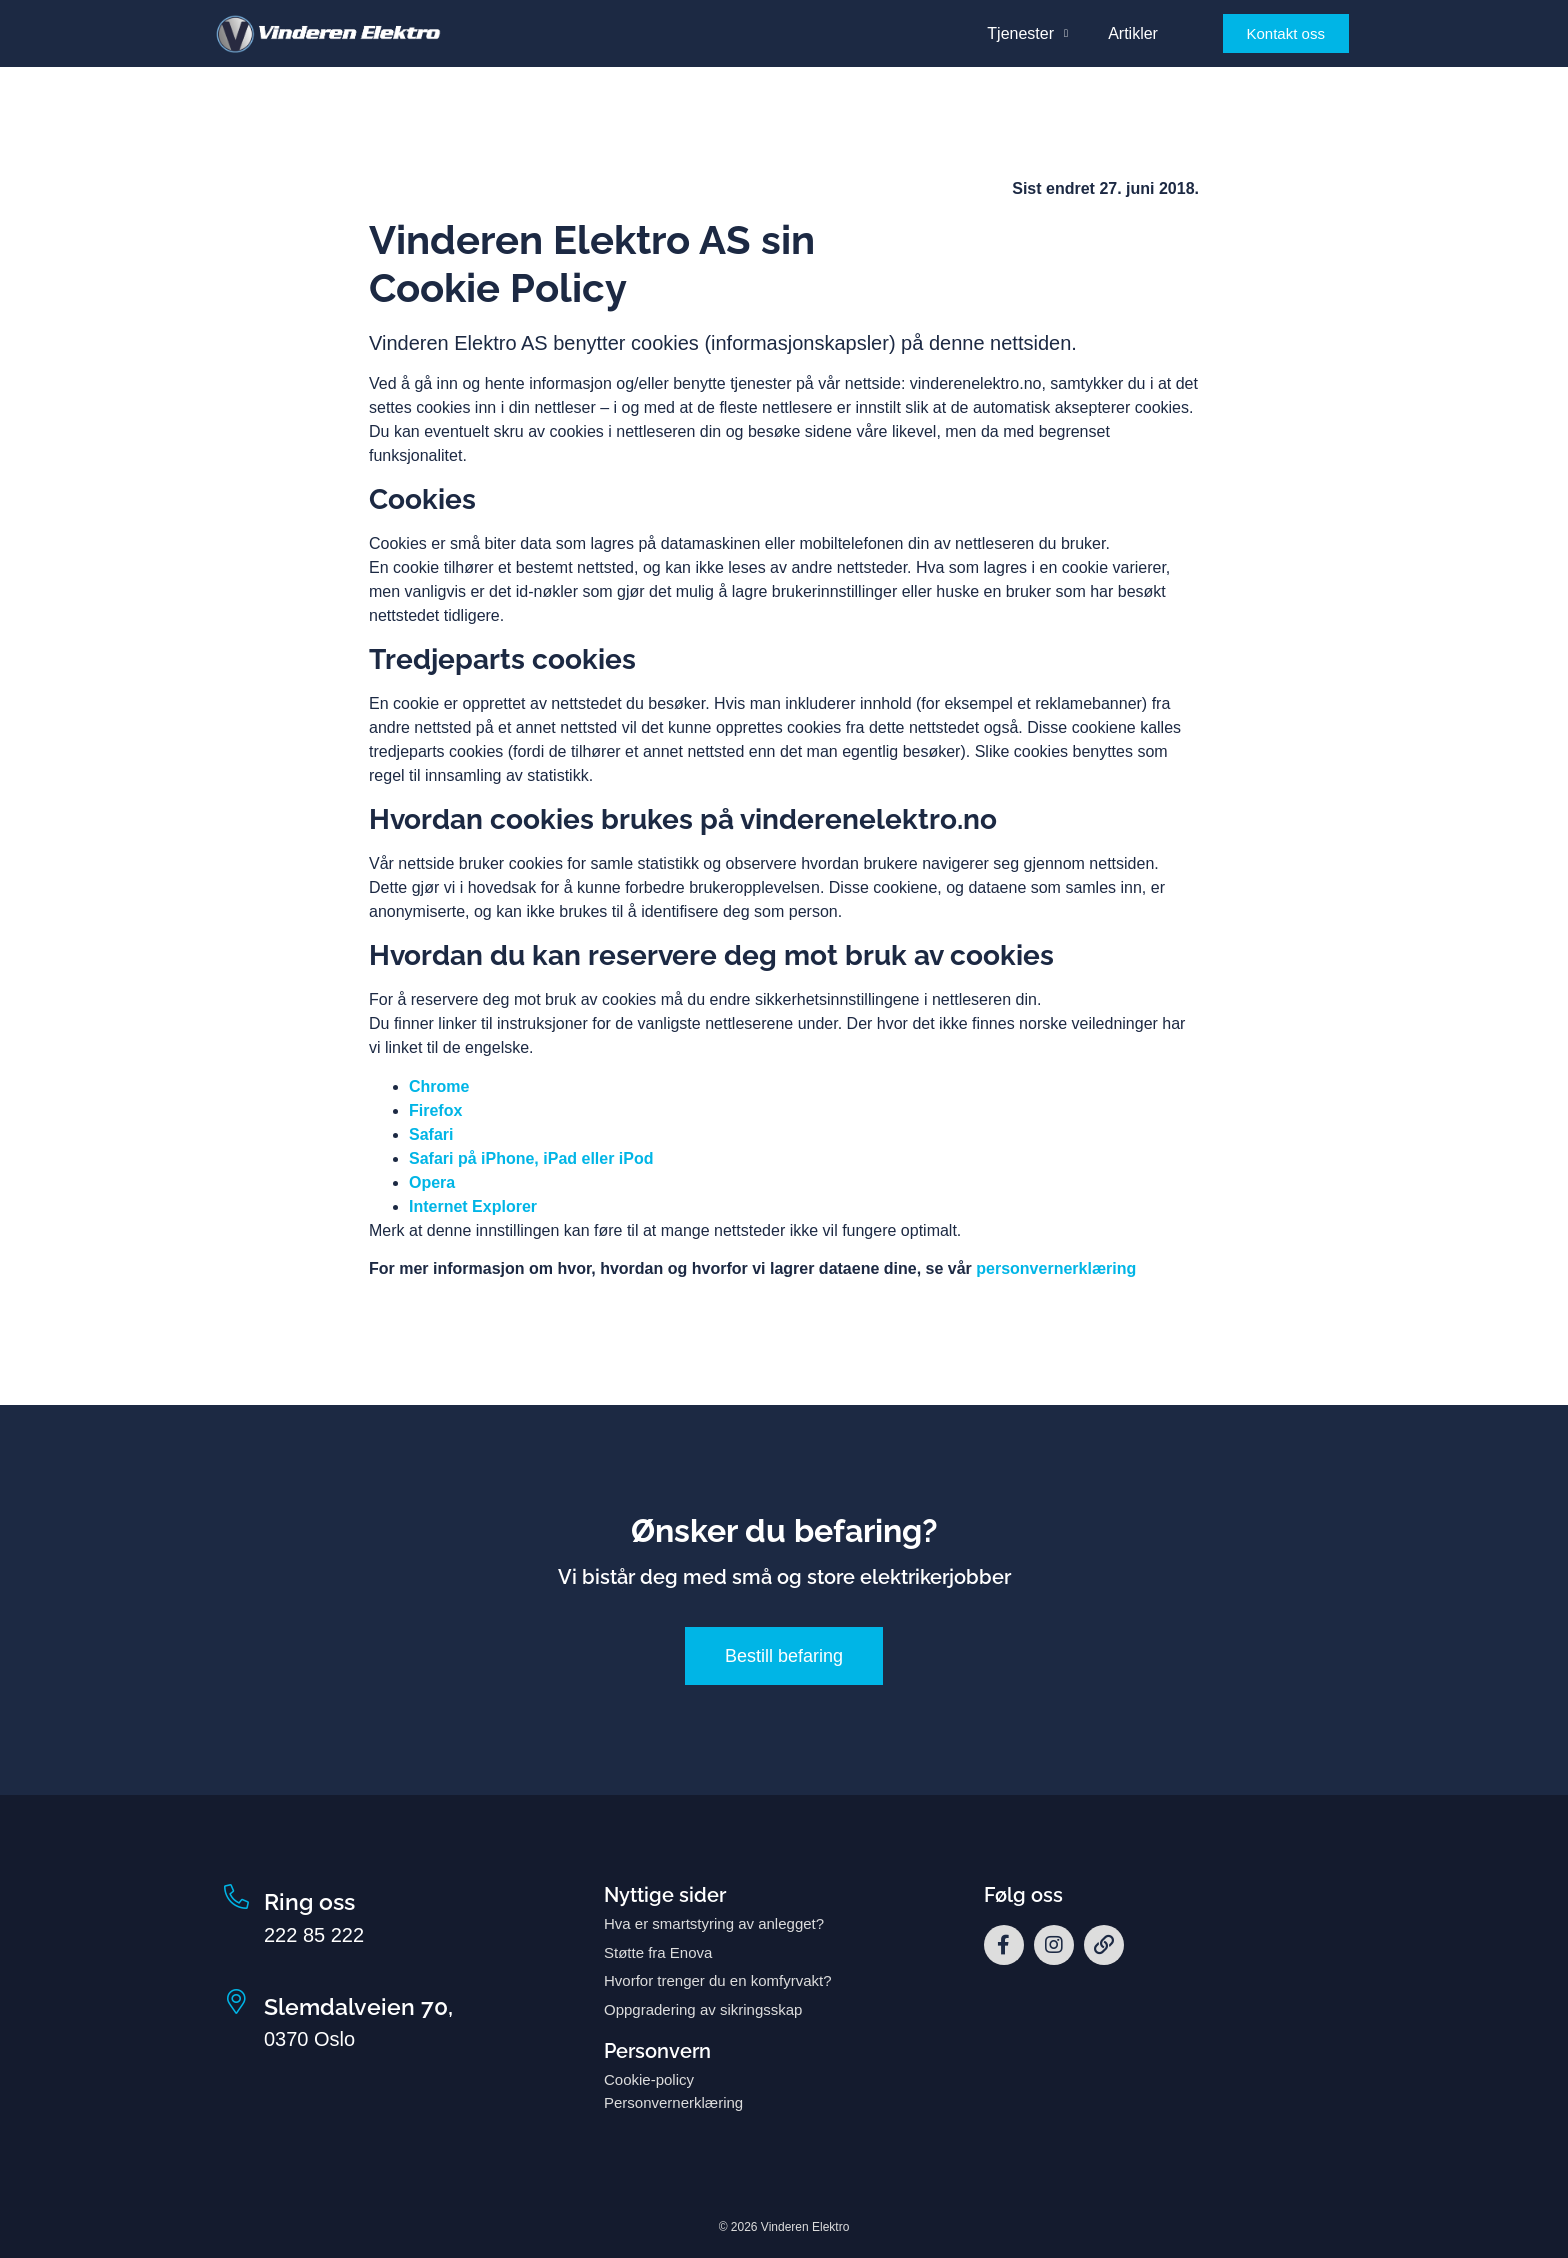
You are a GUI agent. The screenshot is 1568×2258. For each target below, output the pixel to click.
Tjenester (1027, 33)
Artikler (1133, 33)
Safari (431, 1134)
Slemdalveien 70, (358, 2006)
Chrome (439, 1086)
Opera (432, 1182)
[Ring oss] (236, 1897)
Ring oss (309, 1901)
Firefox (435, 1110)
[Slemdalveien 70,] (236, 2002)
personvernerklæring (1056, 1268)
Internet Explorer (473, 1206)
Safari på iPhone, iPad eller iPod (531, 1158)
